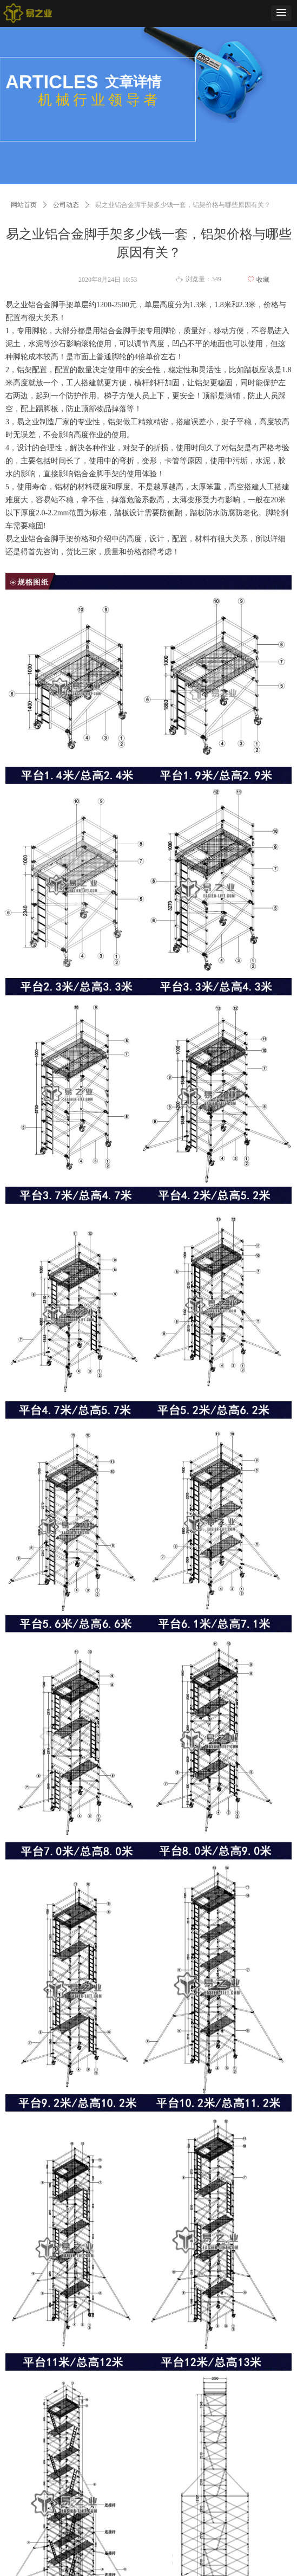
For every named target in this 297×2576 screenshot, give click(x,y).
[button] (281, 13)
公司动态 (66, 205)
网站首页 (24, 205)
